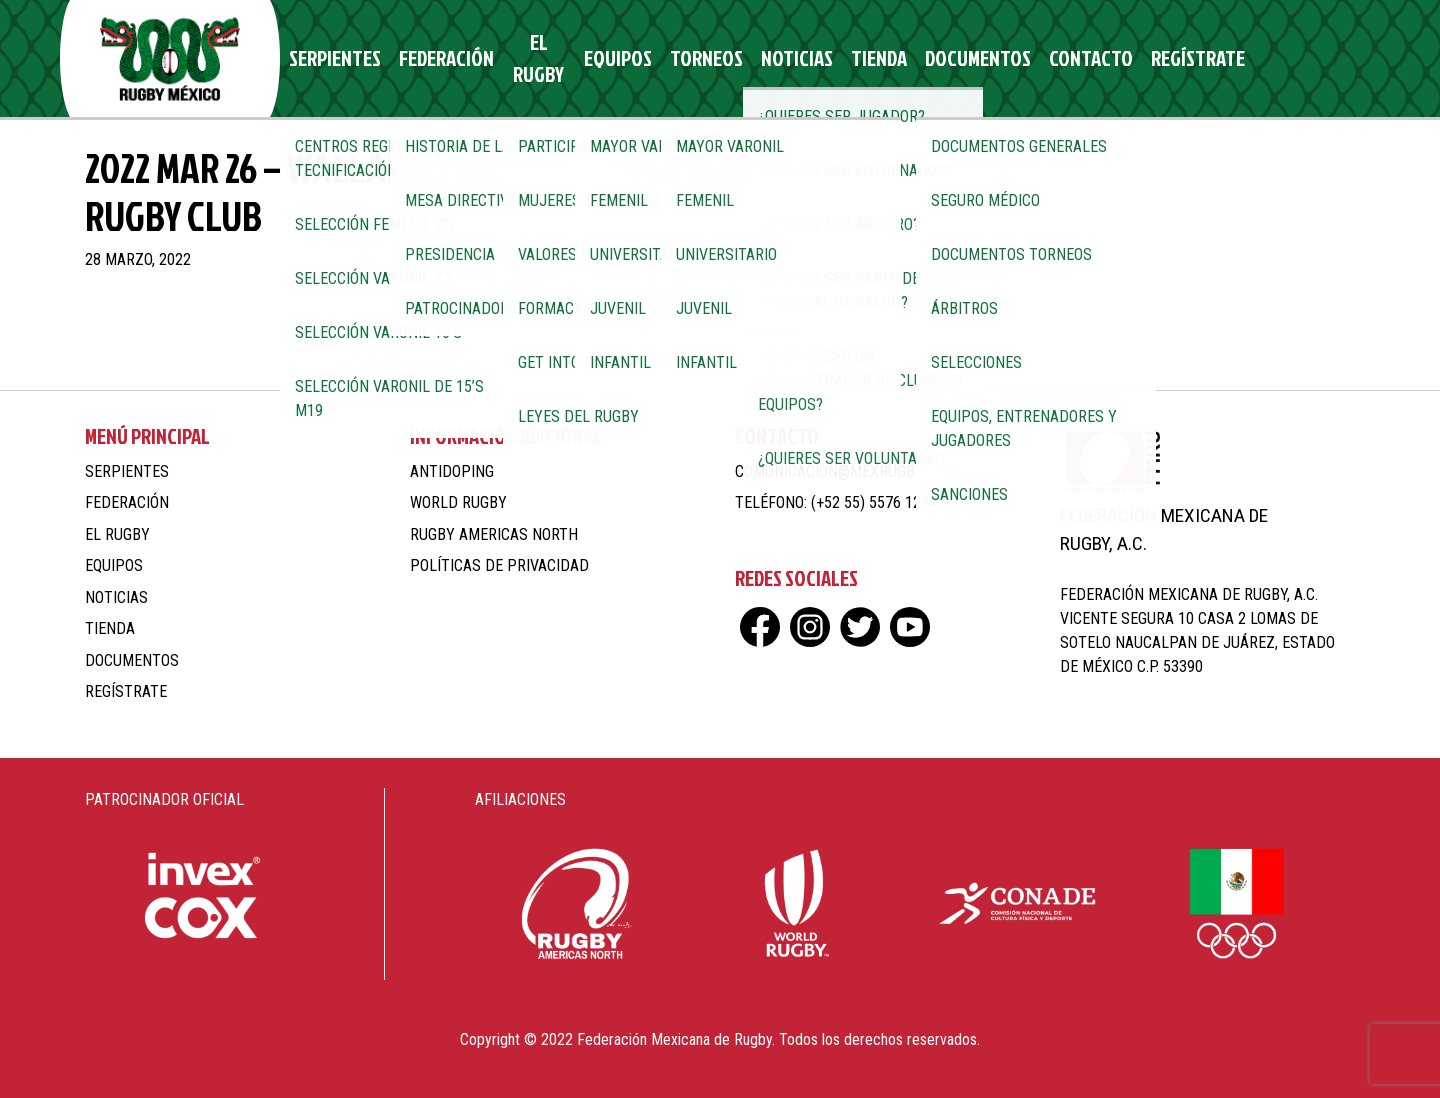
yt (1327, 58)
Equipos (612, 58)
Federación (440, 58)
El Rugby (532, 58)
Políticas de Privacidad (499, 565)
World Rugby (458, 502)
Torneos (691, 58)
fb (1222, 58)
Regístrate (1133, 58)
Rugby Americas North (494, 534)
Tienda (845, 58)
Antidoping (452, 471)
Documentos (934, 58)
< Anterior (662, 330)
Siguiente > (774, 330)
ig (1257, 58)
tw (1292, 58)
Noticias (772, 58)
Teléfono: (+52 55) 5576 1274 (836, 502)
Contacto (1036, 58)
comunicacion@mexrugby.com (845, 471)
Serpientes (340, 58)
